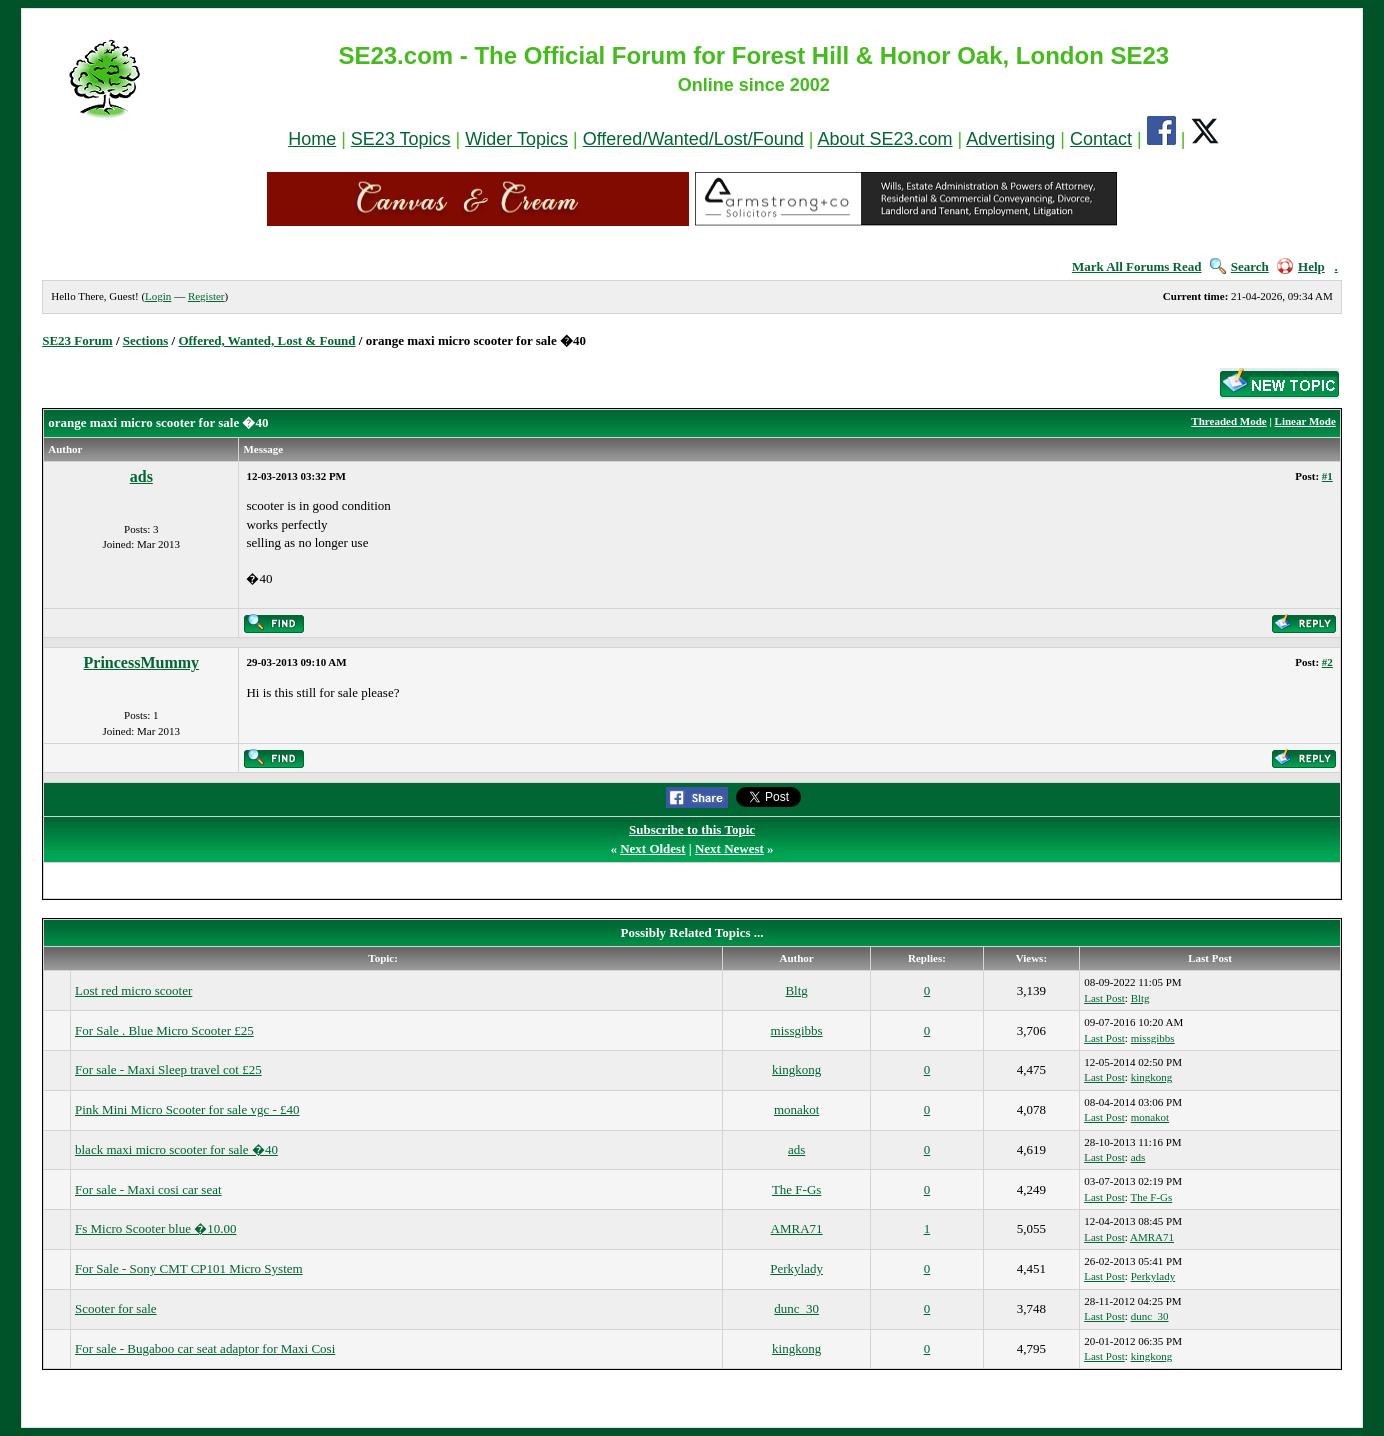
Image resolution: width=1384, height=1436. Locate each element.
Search (1239, 266)
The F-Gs (796, 1189)
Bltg (796, 990)
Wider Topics (516, 139)
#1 (1327, 476)
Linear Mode (1305, 421)
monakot (797, 1109)
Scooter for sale (116, 1308)
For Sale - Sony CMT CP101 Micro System (189, 1268)
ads (141, 476)
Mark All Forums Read (1137, 266)
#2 (1327, 662)
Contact (1101, 139)
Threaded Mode (1228, 421)
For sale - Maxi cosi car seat (148, 1189)
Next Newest (729, 848)
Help (1301, 266)
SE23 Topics (401, 139)
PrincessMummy (142, 662)
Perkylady (796, 1268)
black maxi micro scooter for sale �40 (176, 1149)
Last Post (1104, 998)
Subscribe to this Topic (692, 829)
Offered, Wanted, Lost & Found (266, 340)
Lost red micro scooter (133, 990)
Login (158, 296)
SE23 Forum (77, 340)
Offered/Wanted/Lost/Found (693, 139)
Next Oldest (652, 848)
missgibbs (797, 1030)
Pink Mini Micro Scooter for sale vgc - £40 (187, 1109)
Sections (146, 340)
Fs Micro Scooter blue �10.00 (155, 1228)
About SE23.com (885, 139)
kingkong (796, 1069)
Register (206, 296)
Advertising (1010, 139)
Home (312, 139)
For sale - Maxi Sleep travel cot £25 (168, 1069)
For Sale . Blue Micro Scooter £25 (164, 1030)
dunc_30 (796, 1308)
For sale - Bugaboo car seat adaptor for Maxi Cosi (205, 1348)
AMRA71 (797, 1228)
